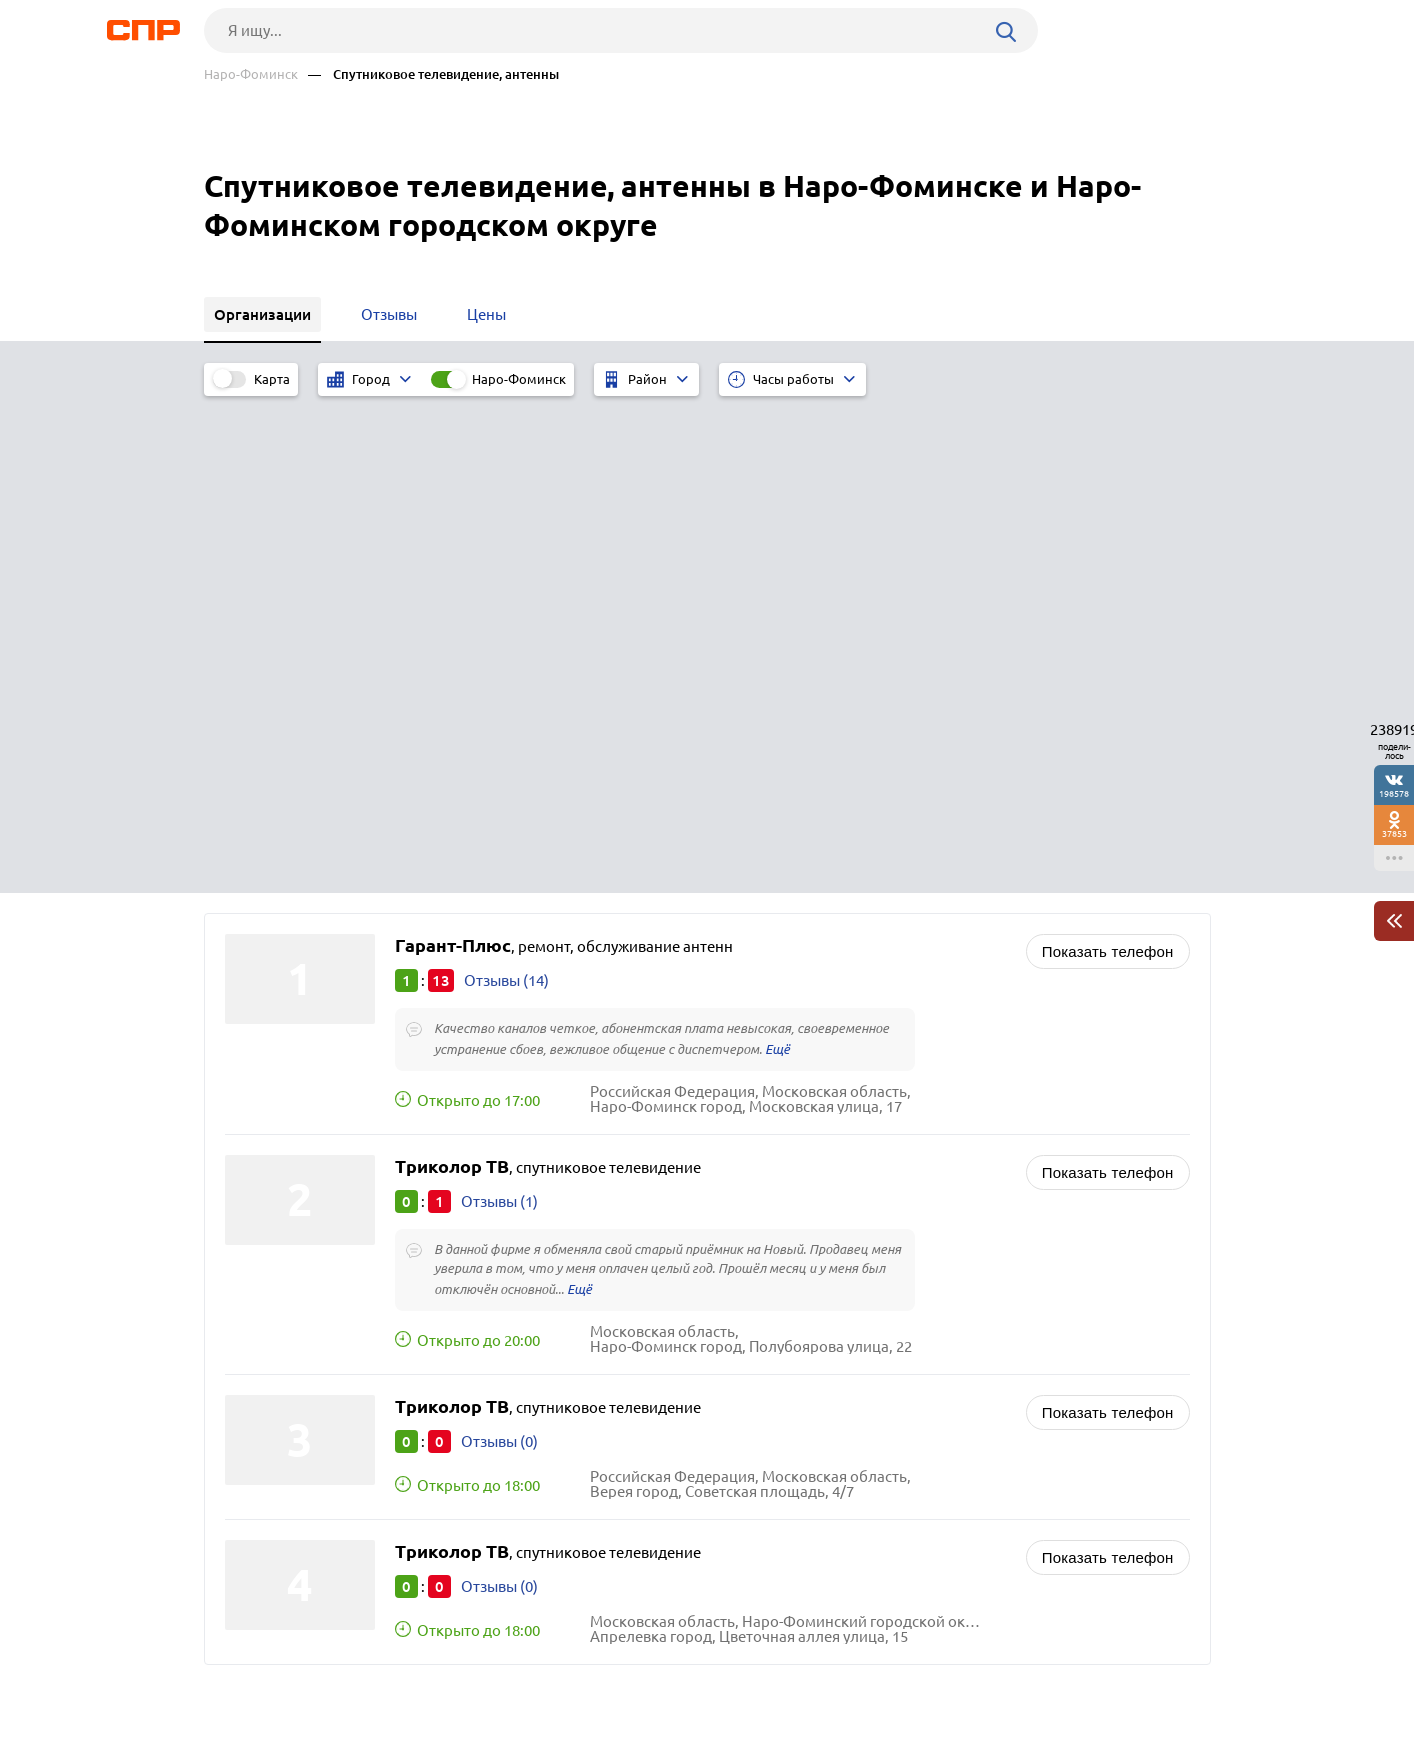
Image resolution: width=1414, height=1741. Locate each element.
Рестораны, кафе (793, 1446)
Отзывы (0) (499, 941)
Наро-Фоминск (251, 74)
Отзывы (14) (506, 480)
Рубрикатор (241, 1667)
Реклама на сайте (506, 1667)
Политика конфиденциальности (472, 1725)
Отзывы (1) (499, 701)
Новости (365, 1667)
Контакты (652, 1667)
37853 (1394, 833)
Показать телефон (1108, 451)
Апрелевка (269, 1346)
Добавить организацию (1121, 1666)
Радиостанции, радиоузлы (827, 1371)
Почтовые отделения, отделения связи (870, 1421)
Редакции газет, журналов (826, 1396)
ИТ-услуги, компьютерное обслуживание (877, 1346)
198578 (1394, 793)
